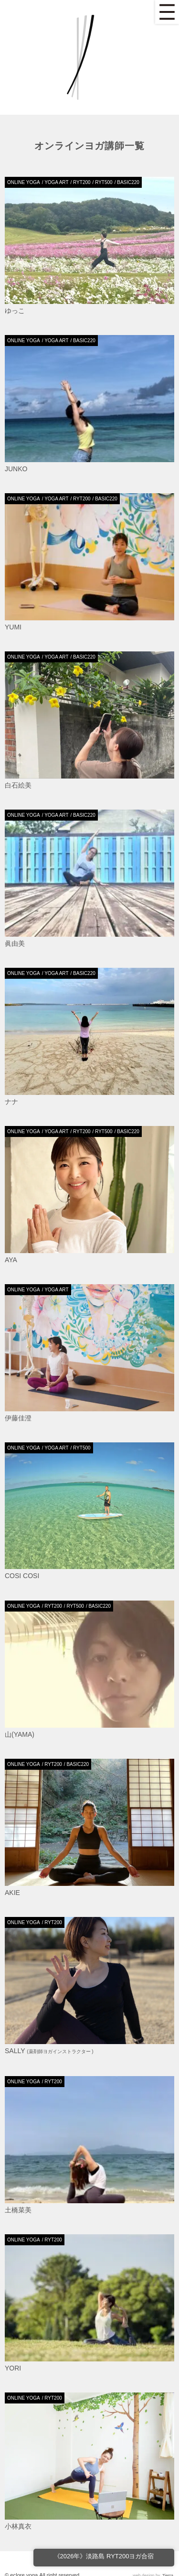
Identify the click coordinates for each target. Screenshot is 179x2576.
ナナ (11, 1101)
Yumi (13, 627)
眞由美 (15, 943)
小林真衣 (18, 2526)
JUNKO (16, 469)
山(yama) (19, 1734)
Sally (49, 2051)
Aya (11, 1260)
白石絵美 (18, 785)
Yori (13, 2368)
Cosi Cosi (22, 1576)
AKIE (12, 1892)
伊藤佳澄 (18, 1418)
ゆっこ (15, 310)
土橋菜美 (18, 2210)
